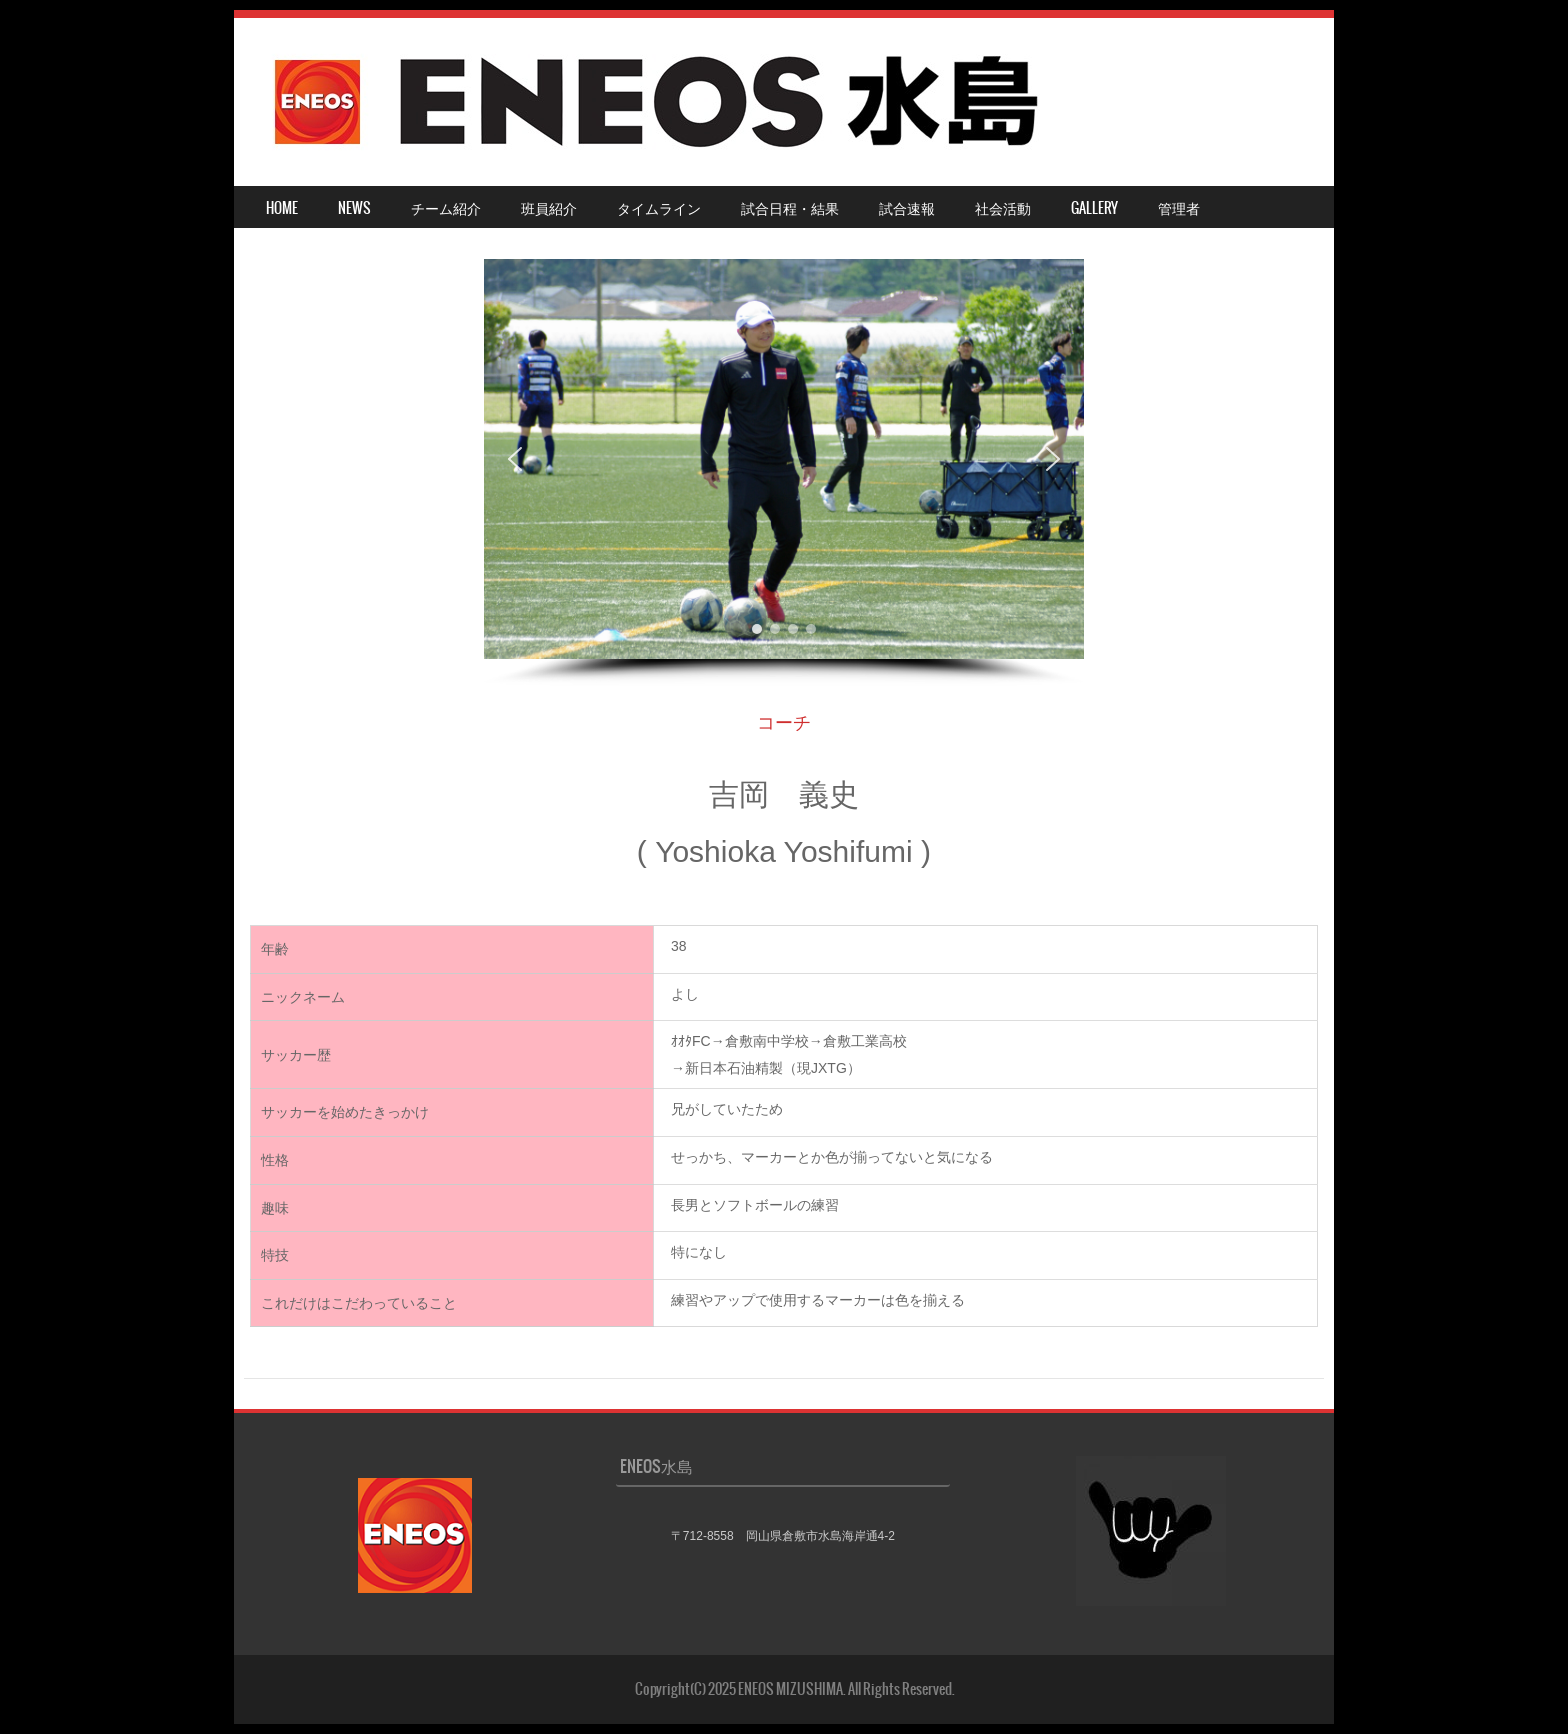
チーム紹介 (446, 208)
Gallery (1094, 208)
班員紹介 (549, 208)
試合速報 (907, 208)
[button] (515, 459)
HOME (282, 208)
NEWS (354, 208)
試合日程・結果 (790, 208)
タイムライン (659, 208)
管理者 (1179, 208)
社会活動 (1003, 208)
